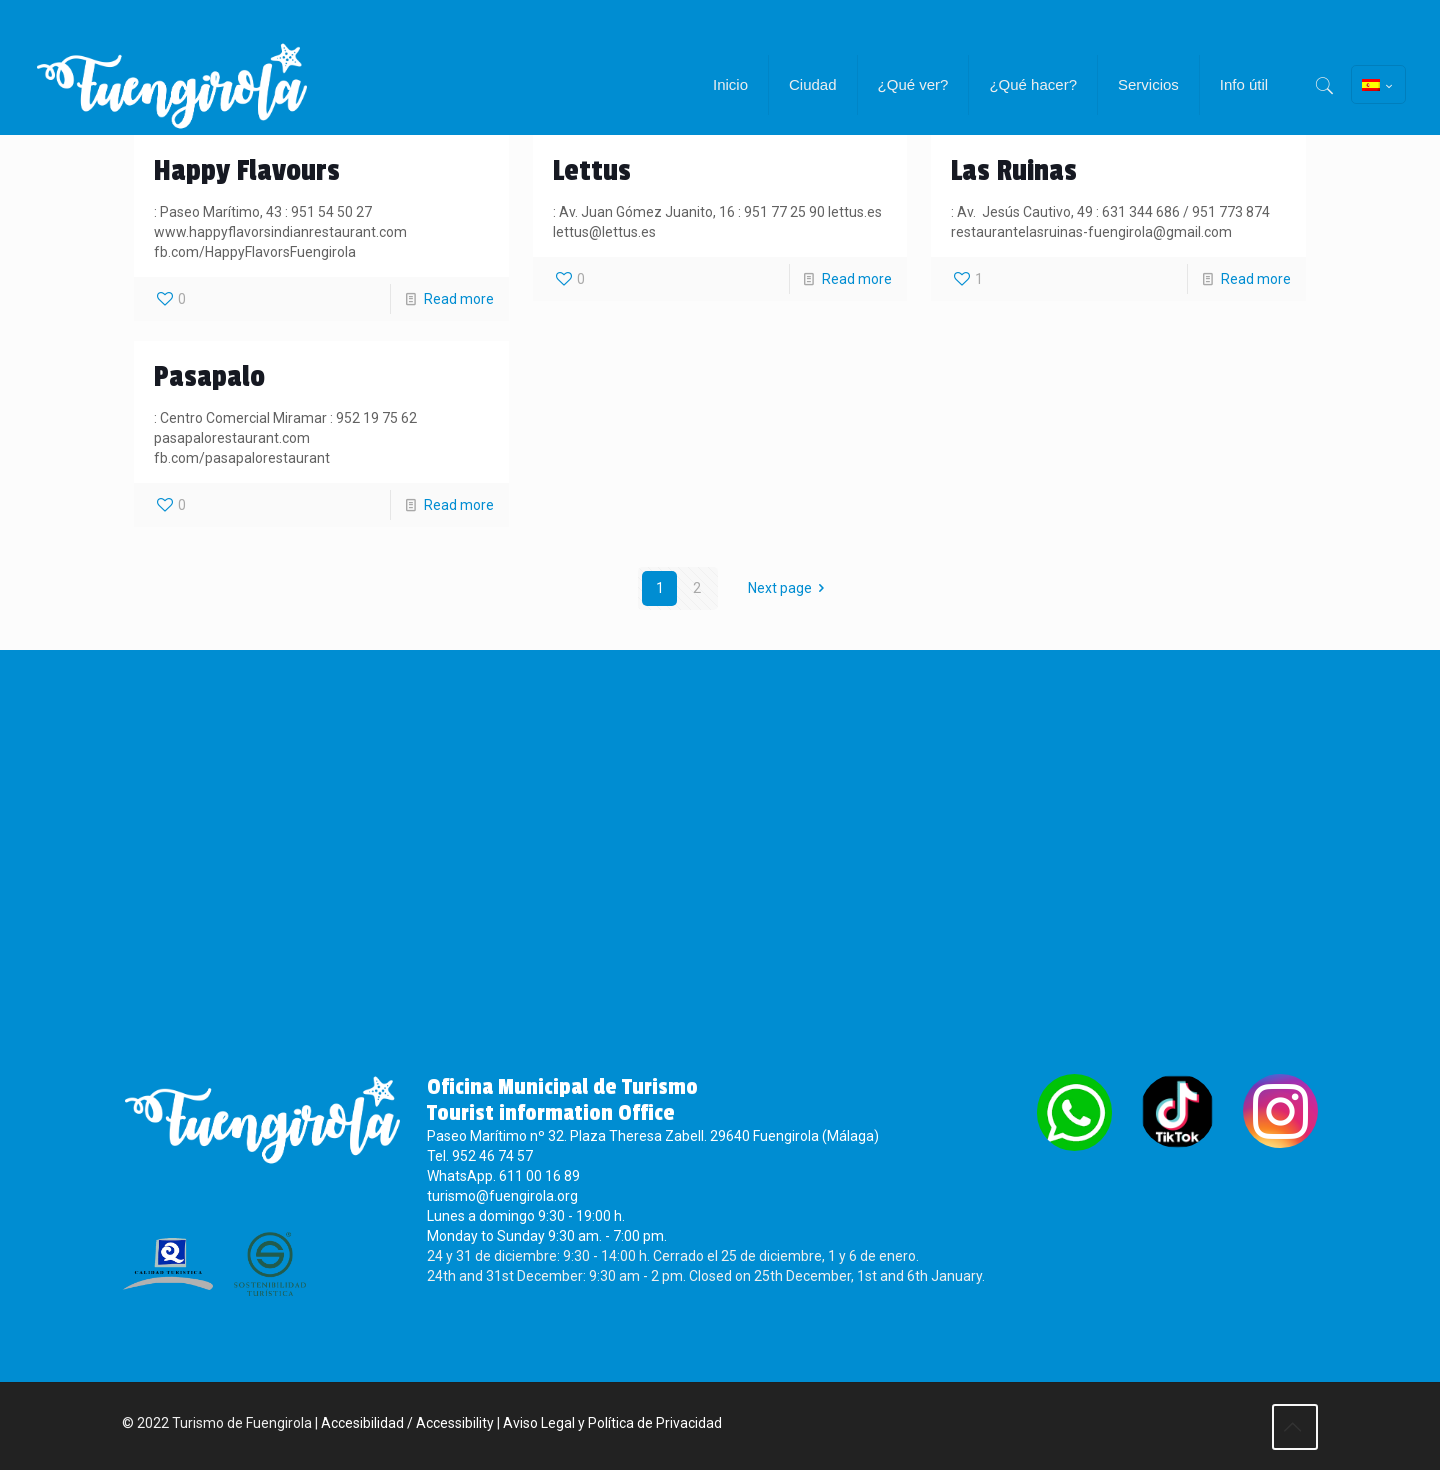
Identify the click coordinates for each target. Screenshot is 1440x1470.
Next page (790, 588)
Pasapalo (209, 377)
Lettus (592, 171)
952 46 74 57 (492, 1156)
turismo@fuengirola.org (502, 1196)
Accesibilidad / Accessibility (407, 1423)
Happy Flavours (247, 171)
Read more (459, 299)
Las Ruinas (1014, 171)
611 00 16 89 (539, 1176)
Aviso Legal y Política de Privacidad (612, 1423)
